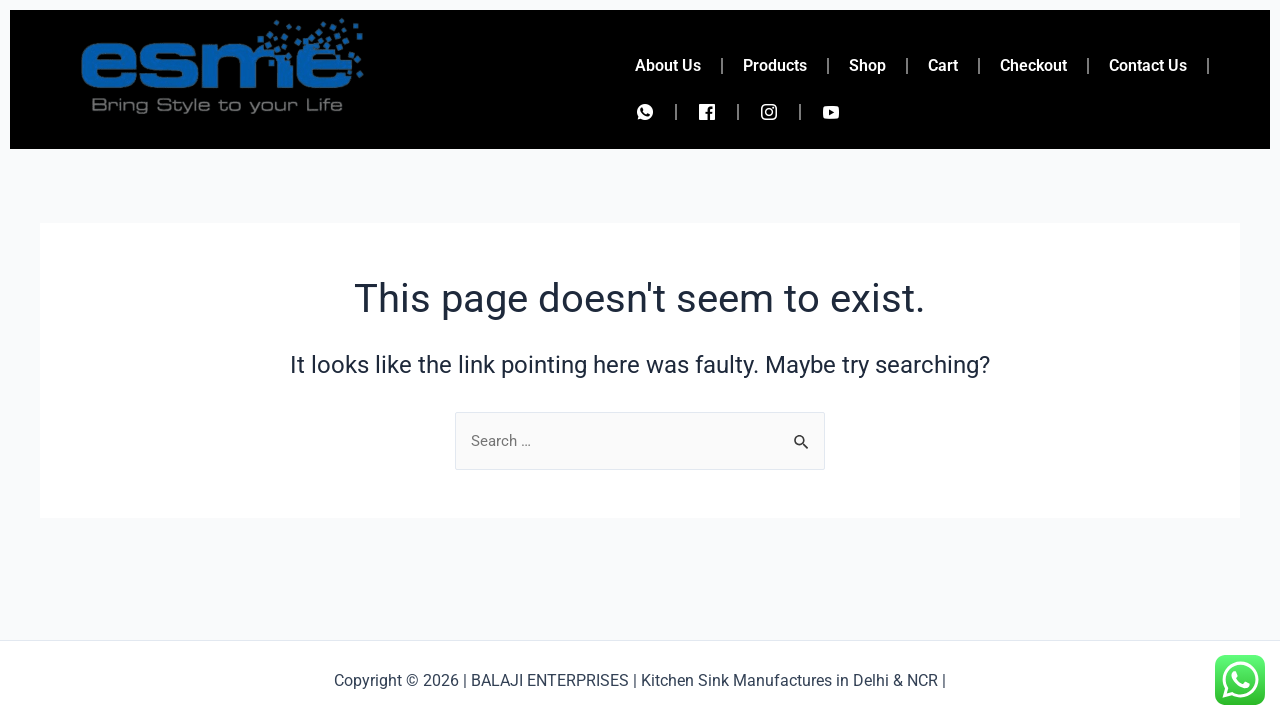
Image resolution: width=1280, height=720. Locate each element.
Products (775, 65)
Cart (943, 65)
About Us (668, 65)
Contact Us (1148, 65)
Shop (867, 65)
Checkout (1033, 65)
